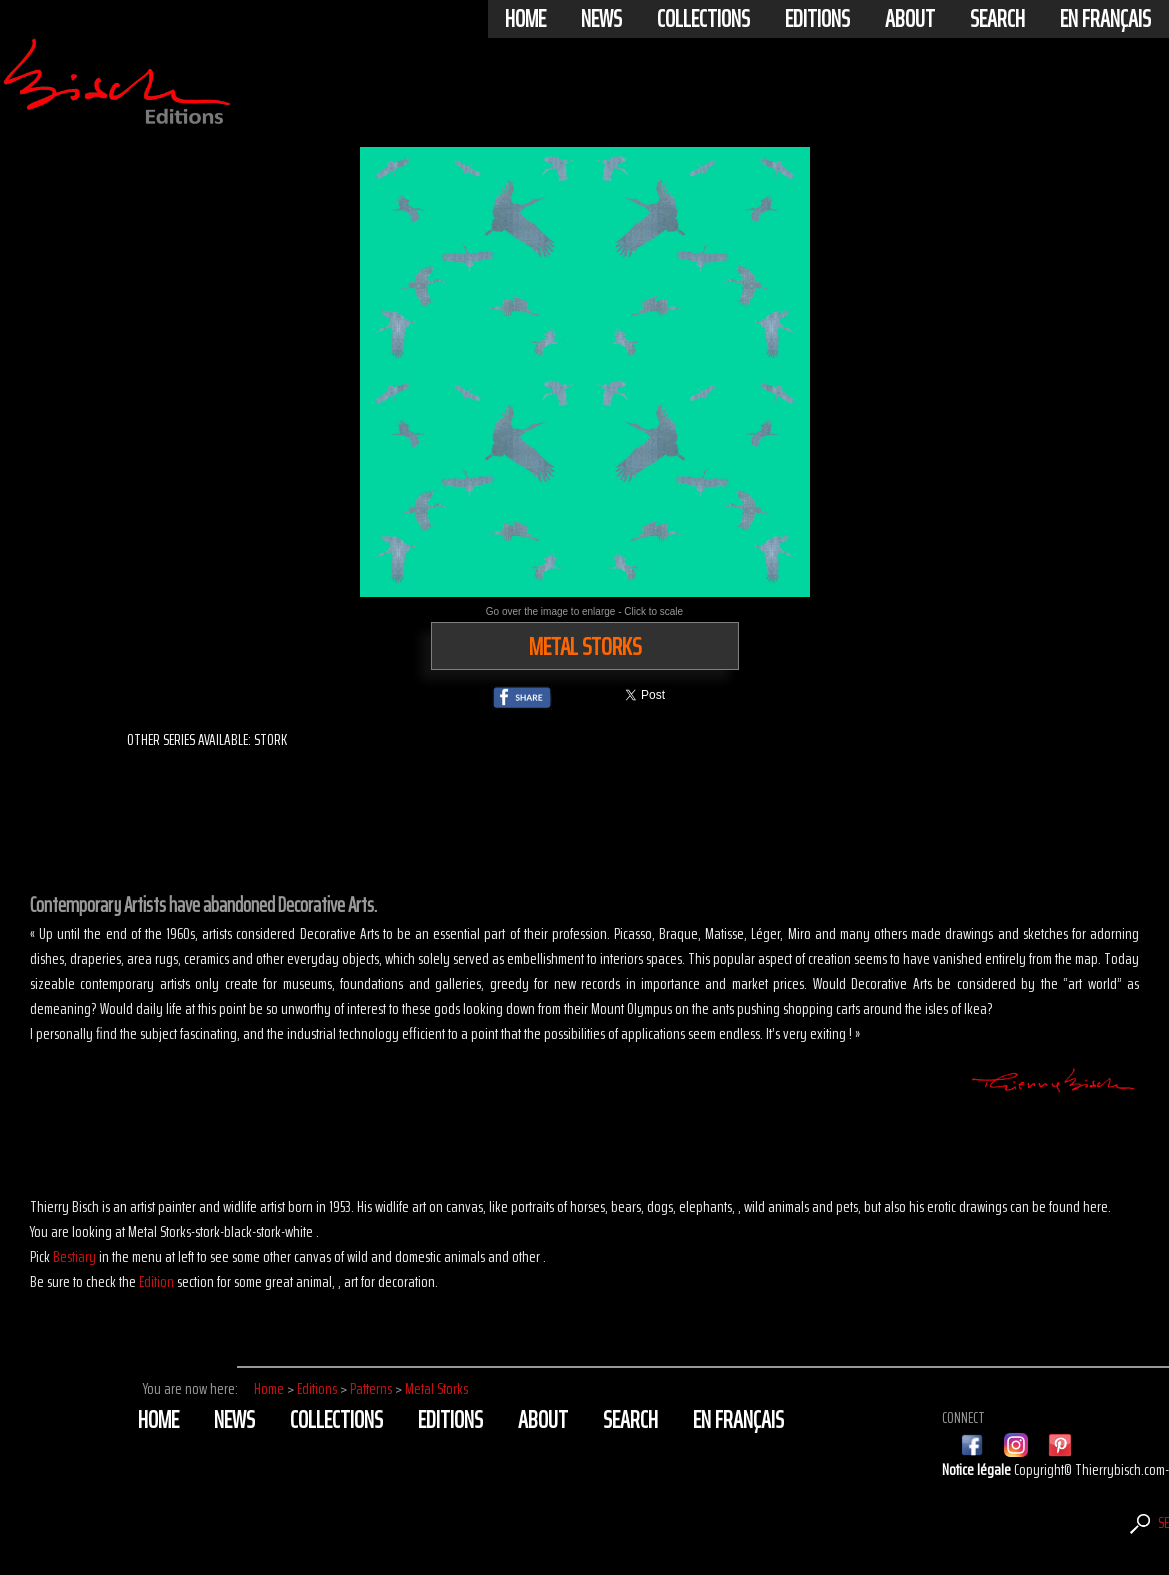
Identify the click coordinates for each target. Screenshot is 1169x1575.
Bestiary (74, 1256)
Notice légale (978, 1469)
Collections (703, 19)
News (601, 19)
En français (1105, 19)
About (910, 19)
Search (997, 19)
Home (525, 19)
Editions (817, 19)
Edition (156, 1281)
